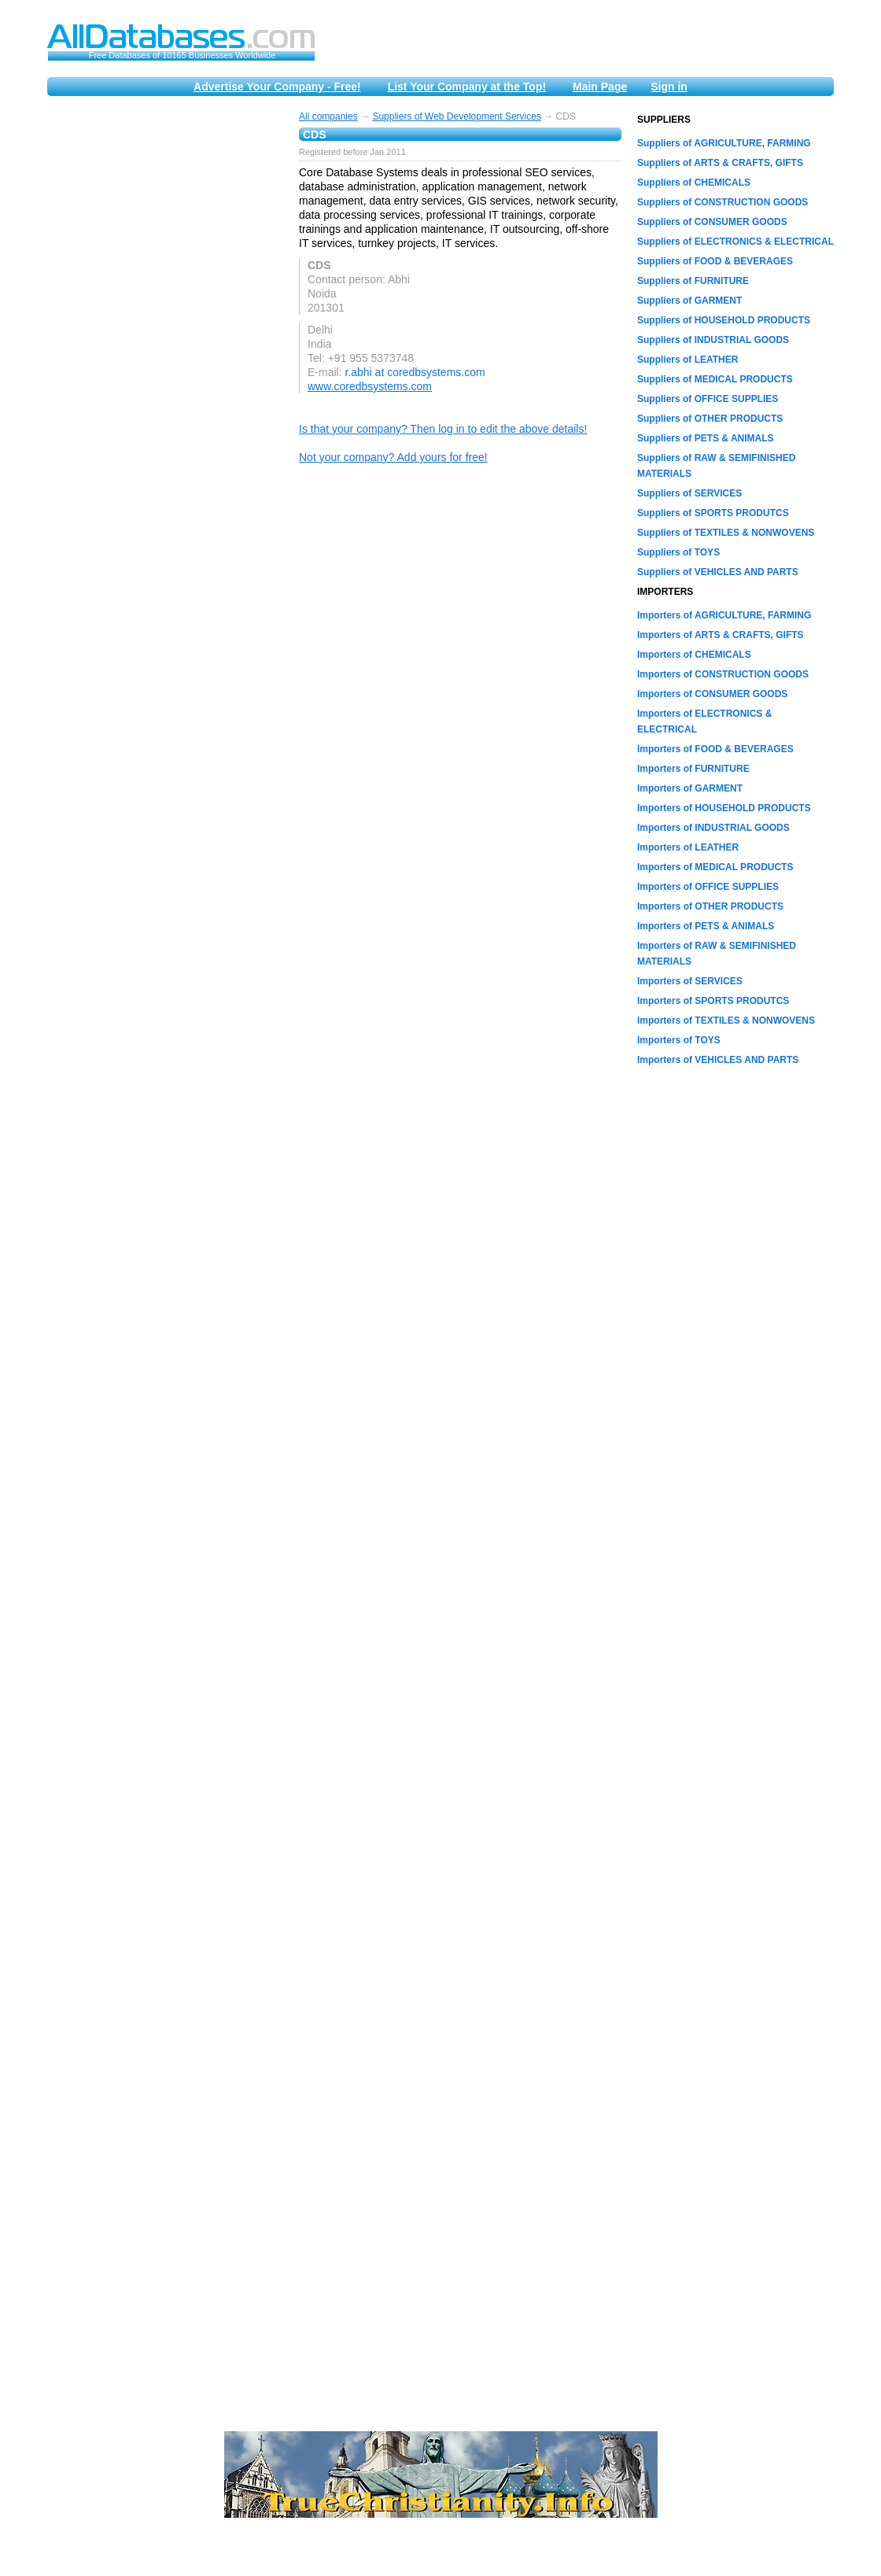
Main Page (600, 86)
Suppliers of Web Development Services (456, 116)
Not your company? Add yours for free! (393, 457)
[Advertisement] (165, 348)
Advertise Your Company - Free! (277, 86)
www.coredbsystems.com (370, 386)
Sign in (669, 86)
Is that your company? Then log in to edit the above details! (443, 429)
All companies (328, 116)
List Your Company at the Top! (467, 86)
